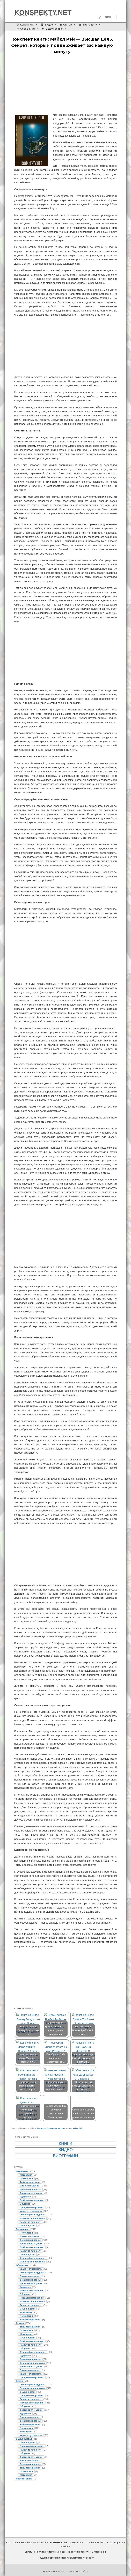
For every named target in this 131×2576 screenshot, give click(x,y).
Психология (26, 2178)
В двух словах (54, 28)
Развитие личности (30, 2222)
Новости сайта (24, 2478)
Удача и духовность (31, 2211)
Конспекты (27, 24)
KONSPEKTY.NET (43, 12)
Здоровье (25, 2196)
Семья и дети (27, 2225)
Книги (65, 2143)
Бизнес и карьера (29, 2185)
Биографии (89, 24)
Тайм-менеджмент (30, 2182)
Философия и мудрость (33, 2214)
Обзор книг (27, 28)
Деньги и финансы (30, 2189)
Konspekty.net (50, 2571)
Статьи (67, 24)
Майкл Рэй (77, 2128)
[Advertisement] (65, 84)
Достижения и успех (55, 2128)
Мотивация (26, 2175)
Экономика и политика (32, 2218)
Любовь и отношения (31, 2200)
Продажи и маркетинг (31, 2207)
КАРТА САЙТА (80, 2571)
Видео (49, 24)
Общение (25, 2204)
